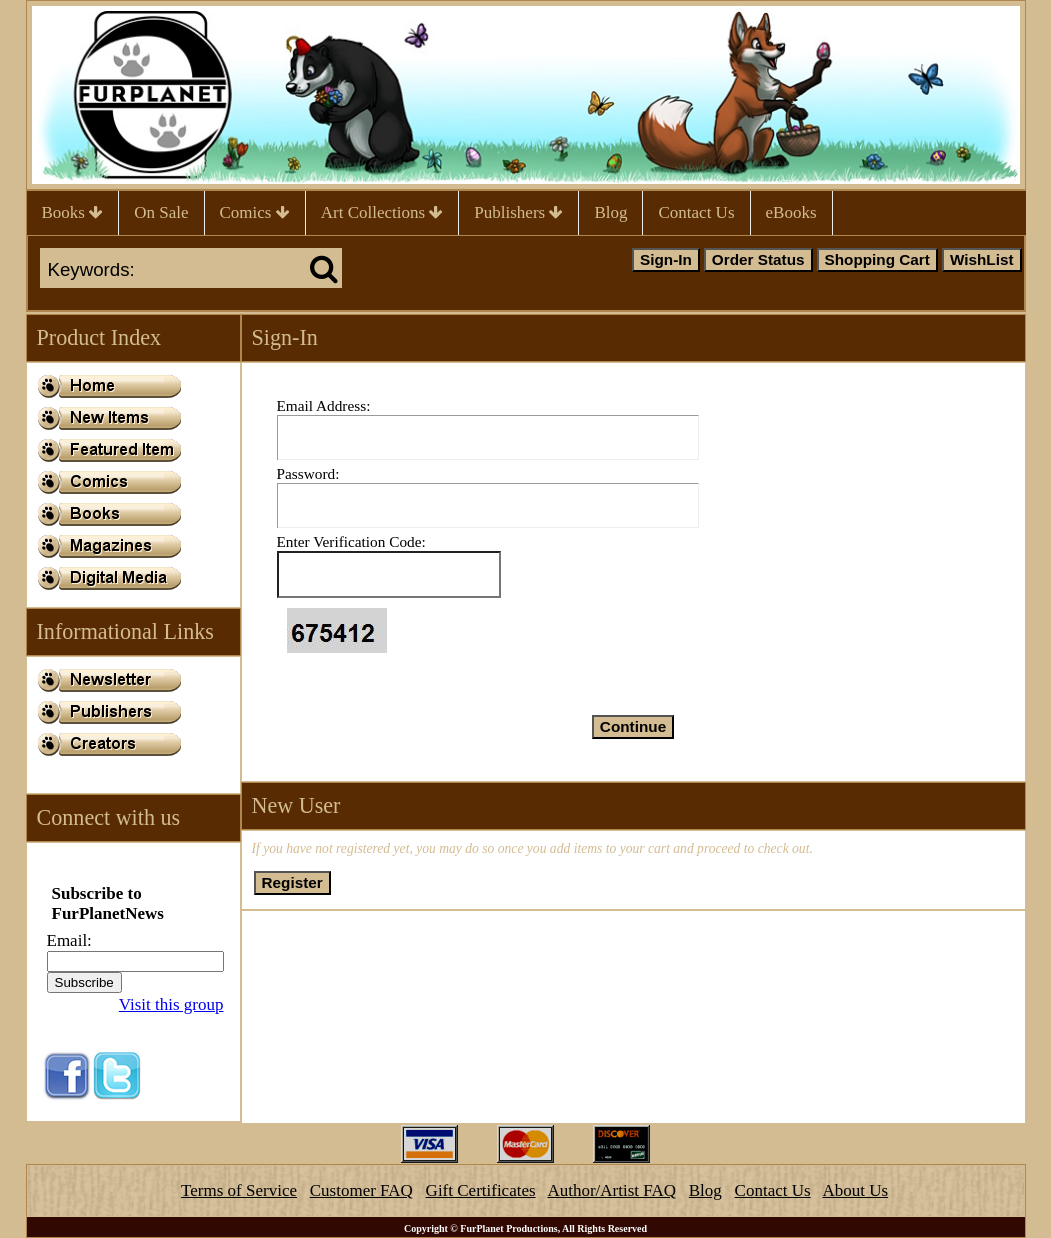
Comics (255, 212)
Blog (610, 212)
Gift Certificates (481, 1190)
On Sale (161, 212)
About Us (855, 1190)
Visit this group (171, 1004)
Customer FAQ (361, 1190)
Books (73, 212)
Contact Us (696, 212)
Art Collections (382, 212)
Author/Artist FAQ (611, 1190)
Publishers (518, 212)
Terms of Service (239, 1190)
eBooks (791, 212)
